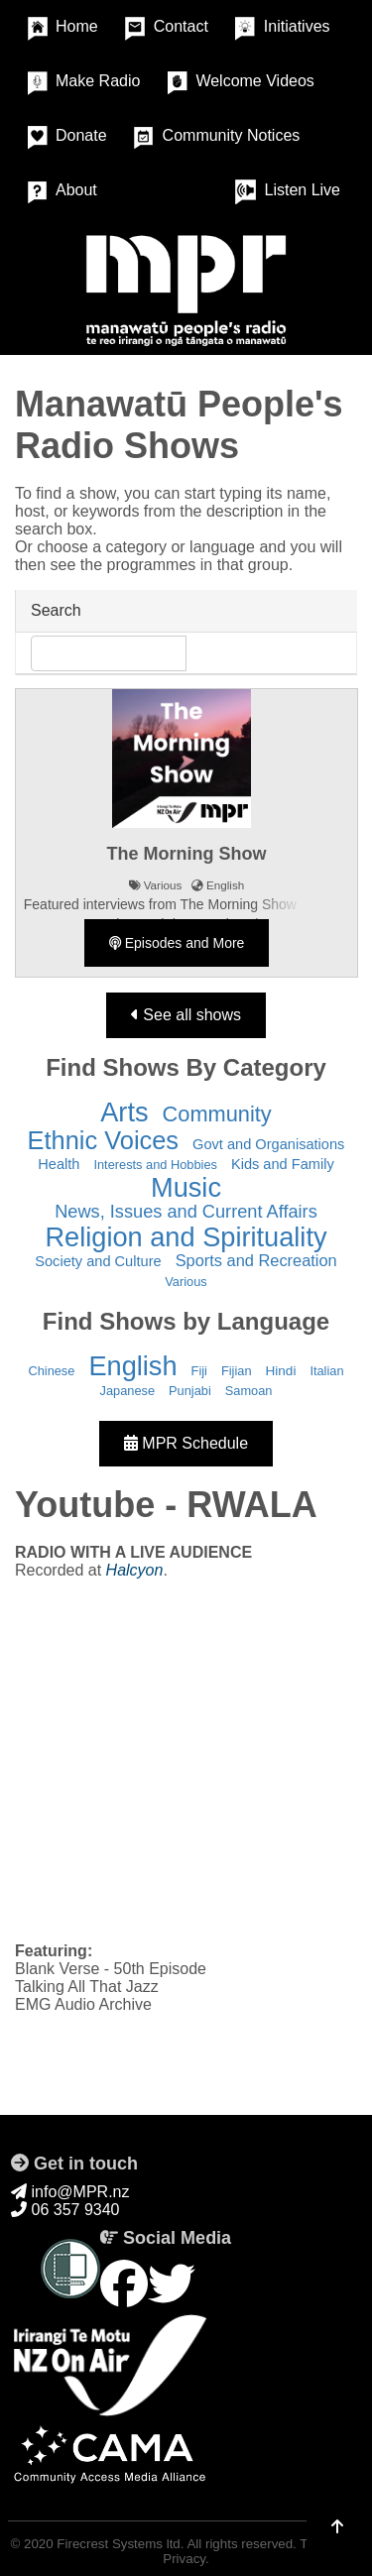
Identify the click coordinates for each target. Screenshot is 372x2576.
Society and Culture (98, 1261)
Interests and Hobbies (155, 1164)
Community (217, 1114)
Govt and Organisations (268, 1144)
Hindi (281, 1370)
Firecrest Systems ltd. (120, 2543)
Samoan (249, 1390)
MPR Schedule (186, 1443)
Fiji (199, 1370)
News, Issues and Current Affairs (186, 1212)
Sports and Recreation (256, 1260)
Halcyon (135, 1570)
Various (185, 1281)
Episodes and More (177, 943)
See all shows (186, 1014)
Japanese (128, 1390)
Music (186, 1187)
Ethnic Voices (103, 1140)
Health (58, 1164)
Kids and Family (282, 1164)
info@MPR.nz (70, 2191)
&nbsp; (186, 1759)
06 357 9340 (65, 2209)
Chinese (51, 1370)
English (132, 1365)
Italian (326, 1370)
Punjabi (190, 1390)
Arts (124, 1112)
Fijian (236, 1370)
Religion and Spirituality (185, 1237)
